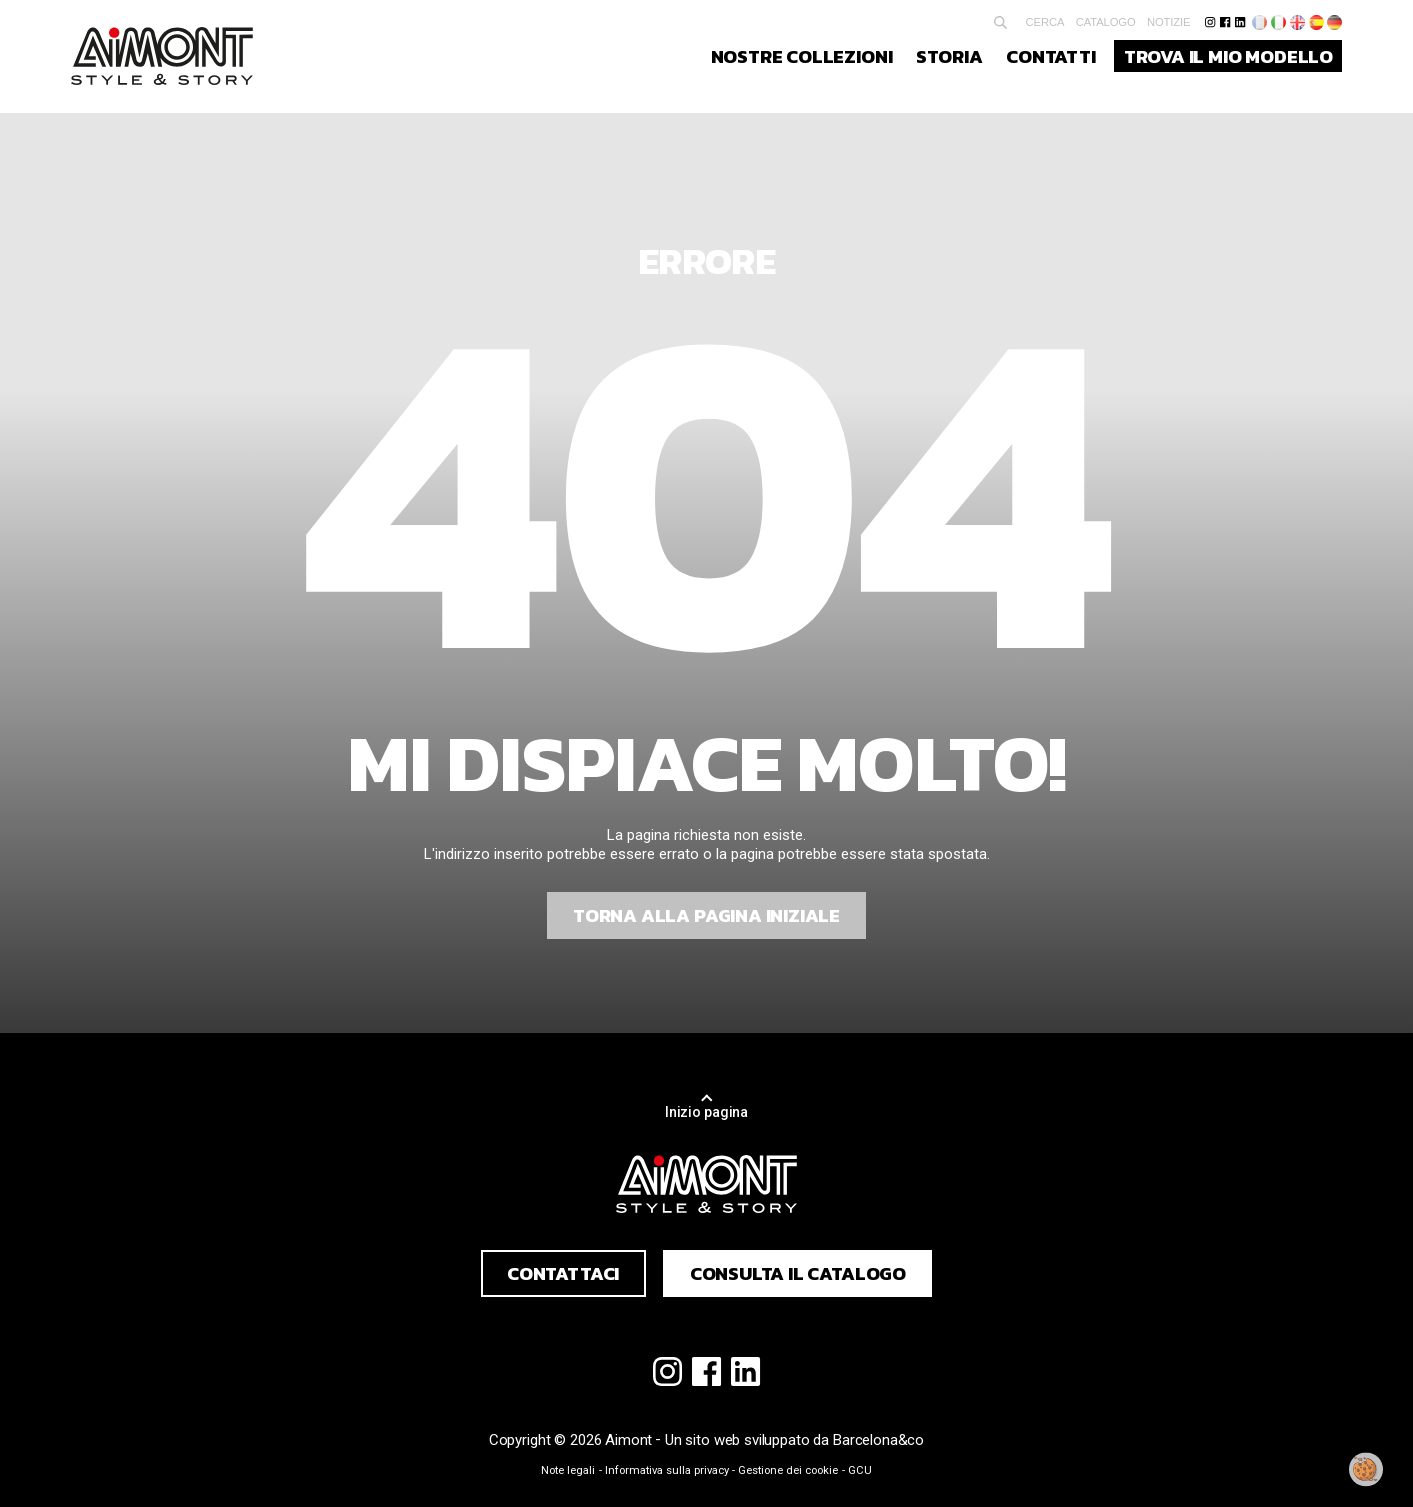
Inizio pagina (706, 1112)
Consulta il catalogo (798, 1273)
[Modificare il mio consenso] (1366, 1470)
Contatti (1051, 56)
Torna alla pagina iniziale (706, 915)
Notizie (1169, 22)
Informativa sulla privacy (667, 1470)
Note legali (568, 1470)
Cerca (1045, 22)
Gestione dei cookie (788, 1470)
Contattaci (563, 1273)
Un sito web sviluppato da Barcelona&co (794, 1440)
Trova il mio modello (1228, 56)
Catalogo (1106, 22)
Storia (949, 56)
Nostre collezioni (802, 56)
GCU (860, 1470)
